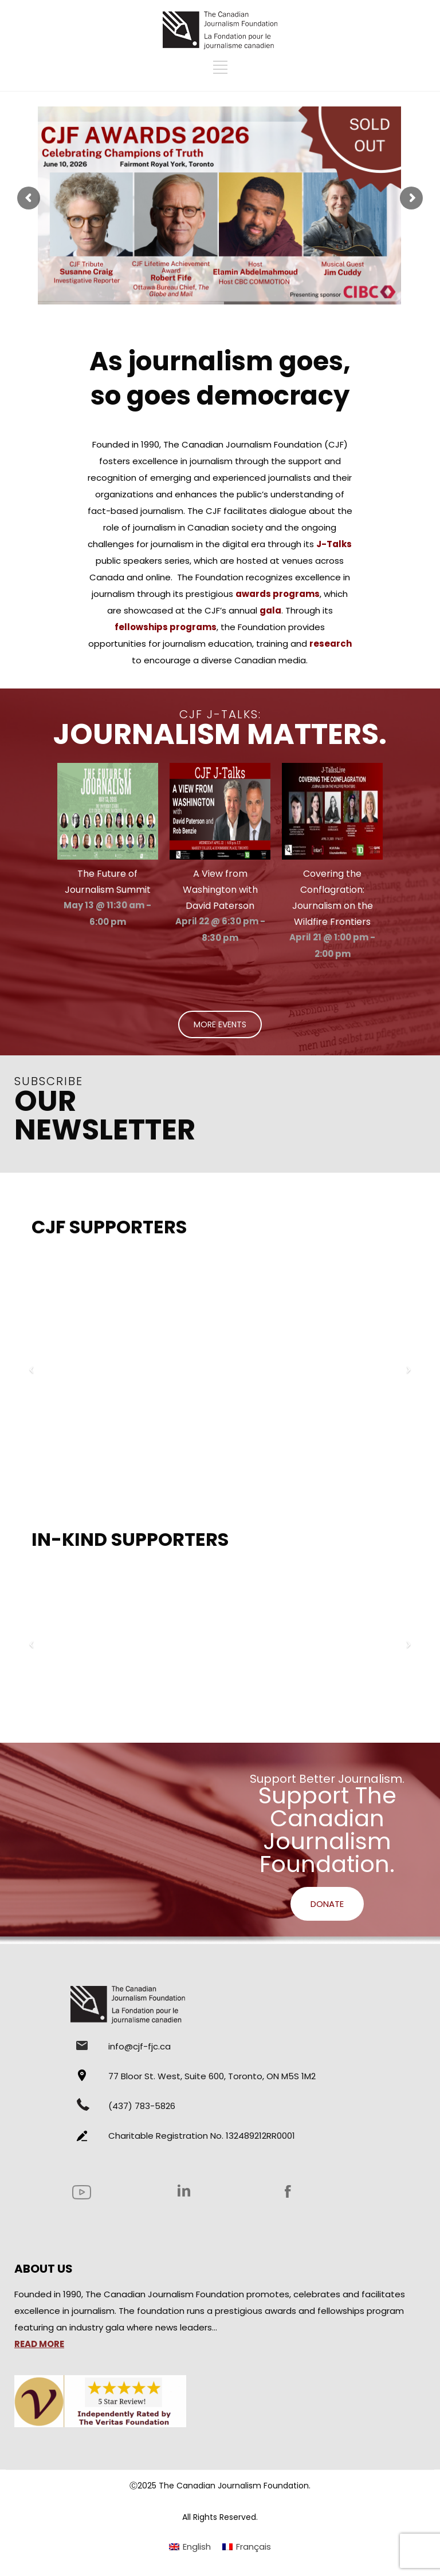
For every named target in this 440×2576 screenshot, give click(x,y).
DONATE (327, 1904)
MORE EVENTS (220, 1024)
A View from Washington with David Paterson (220, 889)
